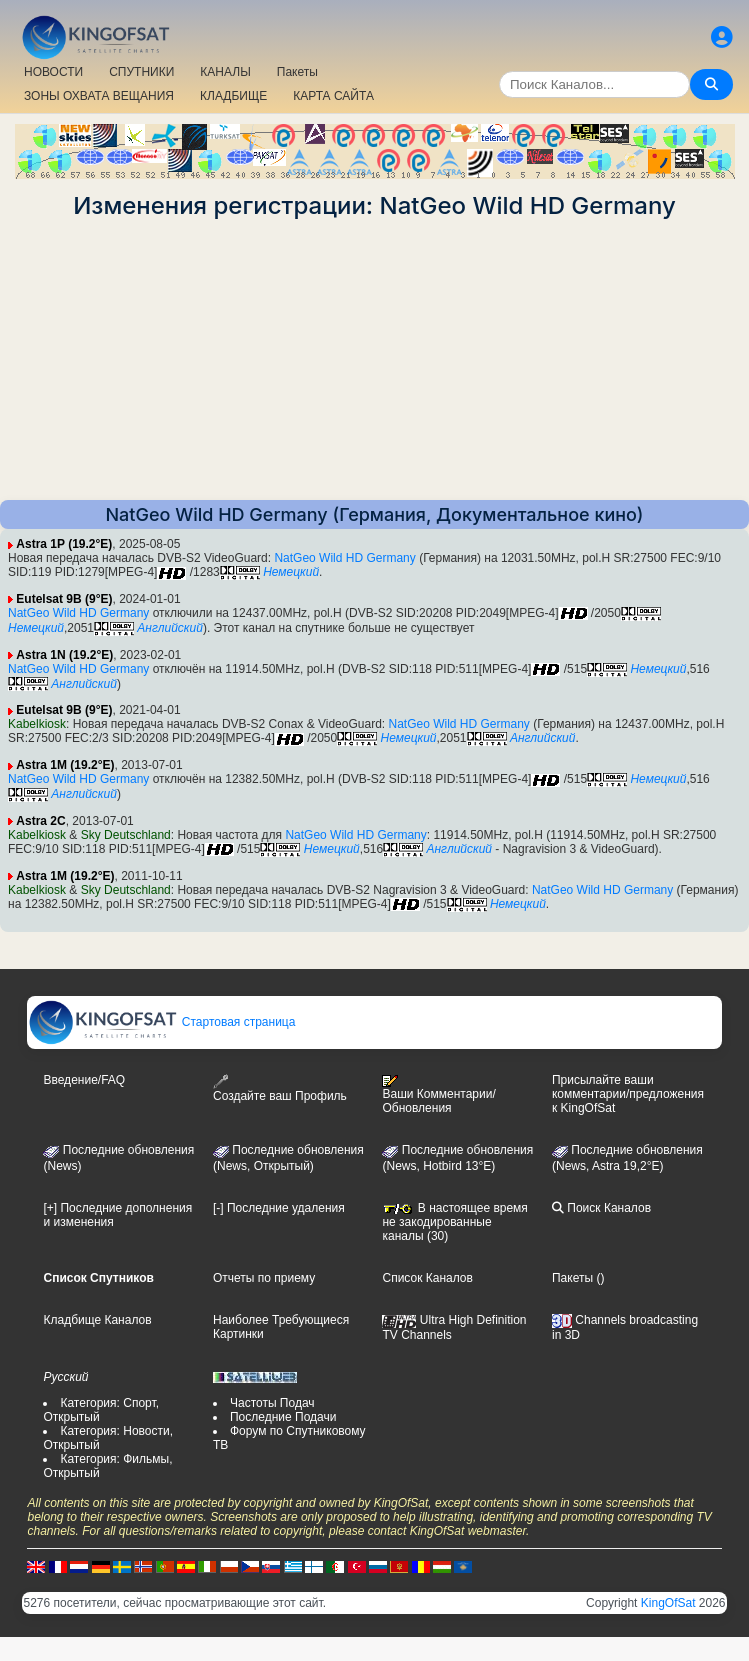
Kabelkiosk (37, 724)
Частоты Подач (272, 1403)
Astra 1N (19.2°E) (64, 655)
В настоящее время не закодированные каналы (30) (454, 1222)
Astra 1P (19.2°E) (64, 544)
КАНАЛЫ (225, 72)
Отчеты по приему (264, 1278)
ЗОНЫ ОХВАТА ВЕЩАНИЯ (99, 96)
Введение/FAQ (84, 1080)
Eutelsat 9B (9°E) (64, 599)
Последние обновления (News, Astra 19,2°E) (627, 1158)
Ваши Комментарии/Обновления (438, 1095)
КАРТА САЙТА (333, 96)
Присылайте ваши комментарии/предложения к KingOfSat (628, 1094)
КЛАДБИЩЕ (233, 96)
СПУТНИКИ (141, 72)
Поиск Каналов (601, 1208)
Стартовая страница (161, 1022)
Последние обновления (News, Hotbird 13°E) (457, 1158)
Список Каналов (427, 1278)
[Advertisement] (374, 360)
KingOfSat (668, 1603)
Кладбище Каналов (97, 1320)
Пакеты (297, 72)
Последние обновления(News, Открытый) (288, 1158)
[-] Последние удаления (279, 1208)
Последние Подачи (283, 1417)
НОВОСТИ (53, 72)
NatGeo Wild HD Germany (344, 558)
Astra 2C (40, 821)
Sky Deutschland (126, 835)
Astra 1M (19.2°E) (65, 765)
